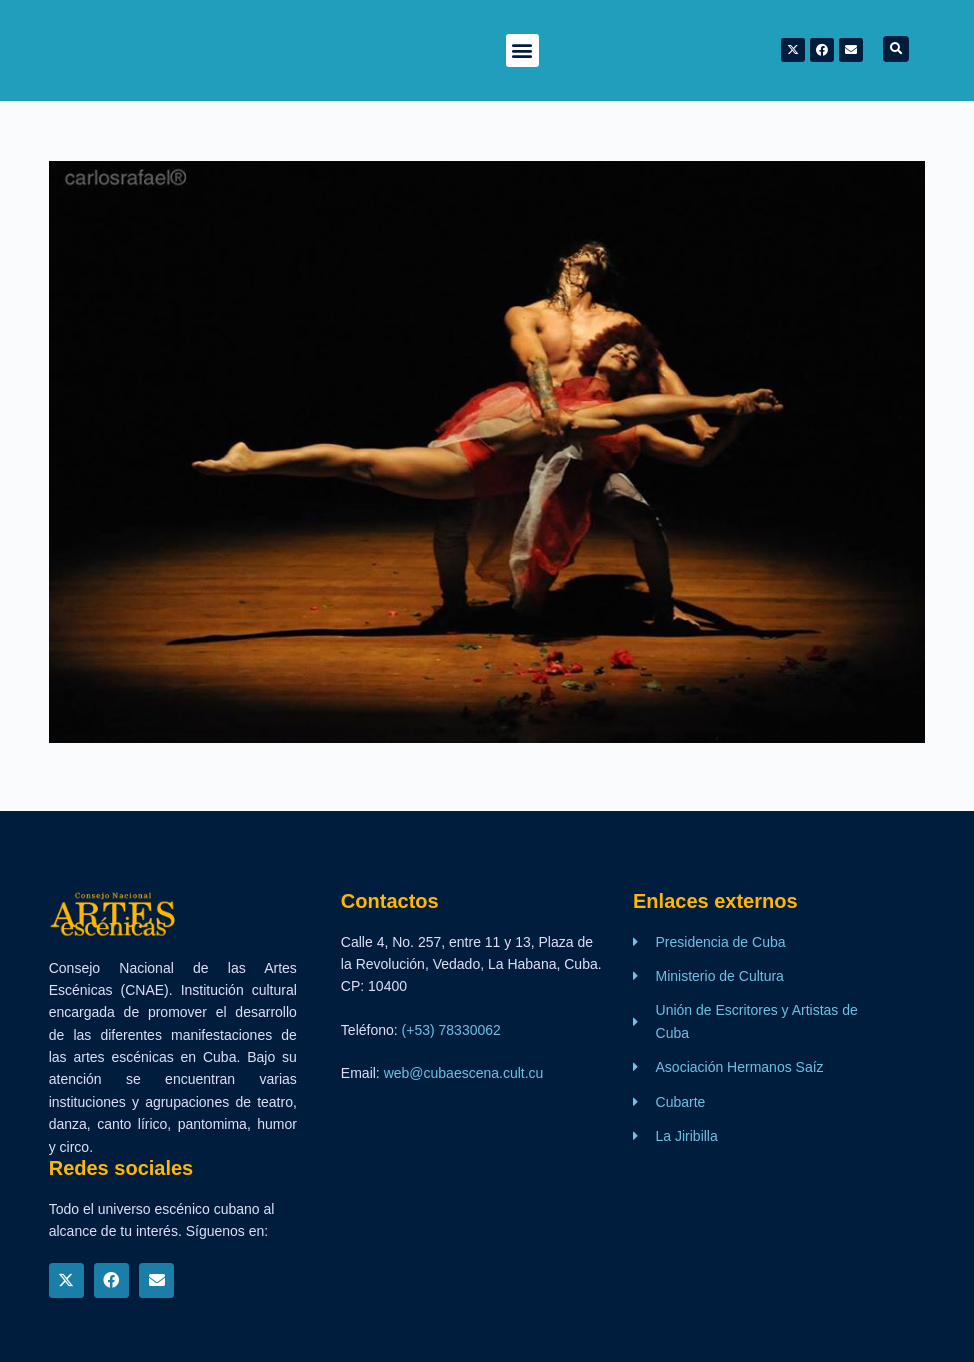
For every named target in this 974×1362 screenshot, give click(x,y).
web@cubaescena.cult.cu (464, 1073)
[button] (522, 50)
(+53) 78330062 (451, 1030)
